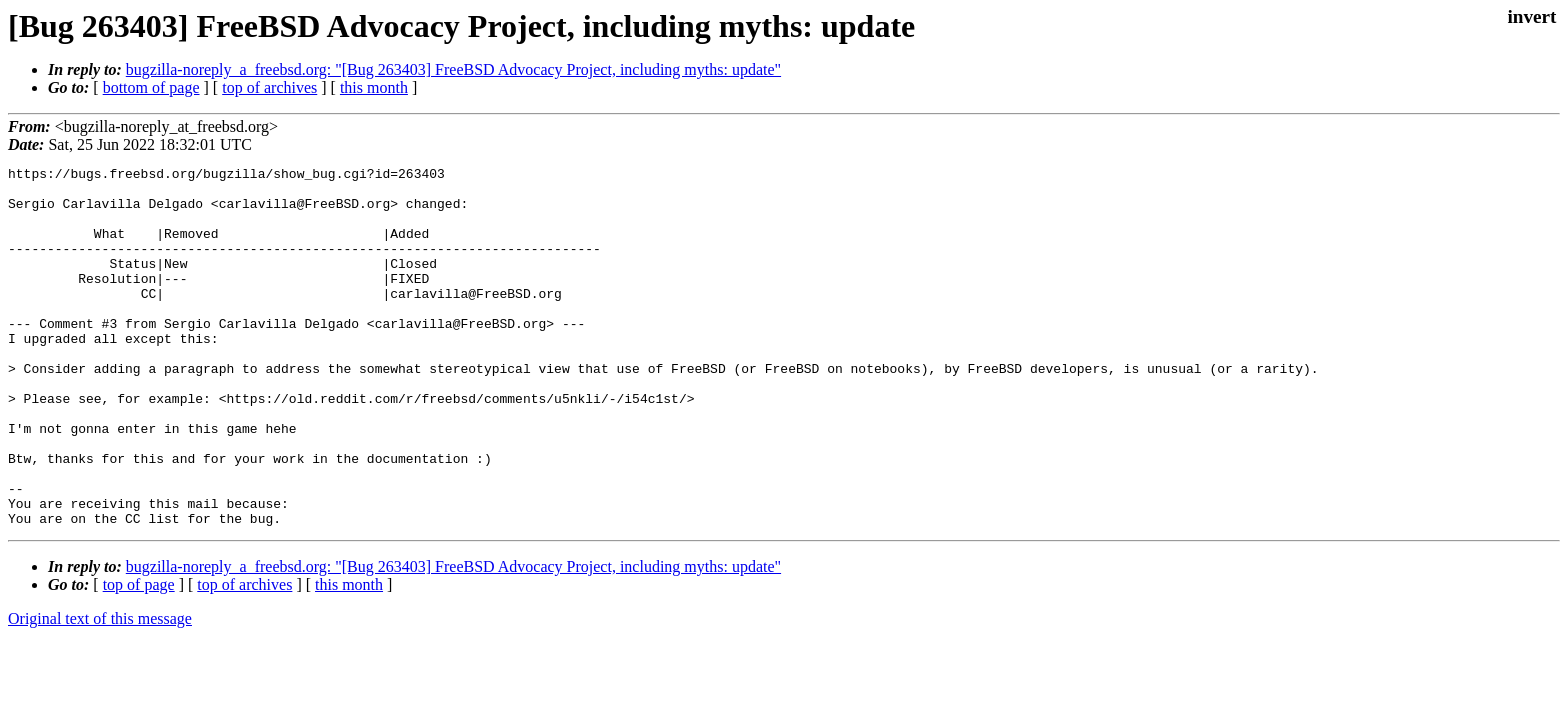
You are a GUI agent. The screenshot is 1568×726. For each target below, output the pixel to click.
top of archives (269, 87)
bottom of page (151, 87)
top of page (139, 656)
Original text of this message (100, 690)
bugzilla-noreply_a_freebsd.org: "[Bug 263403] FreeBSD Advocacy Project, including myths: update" (453, 69)
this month (374, 87)
